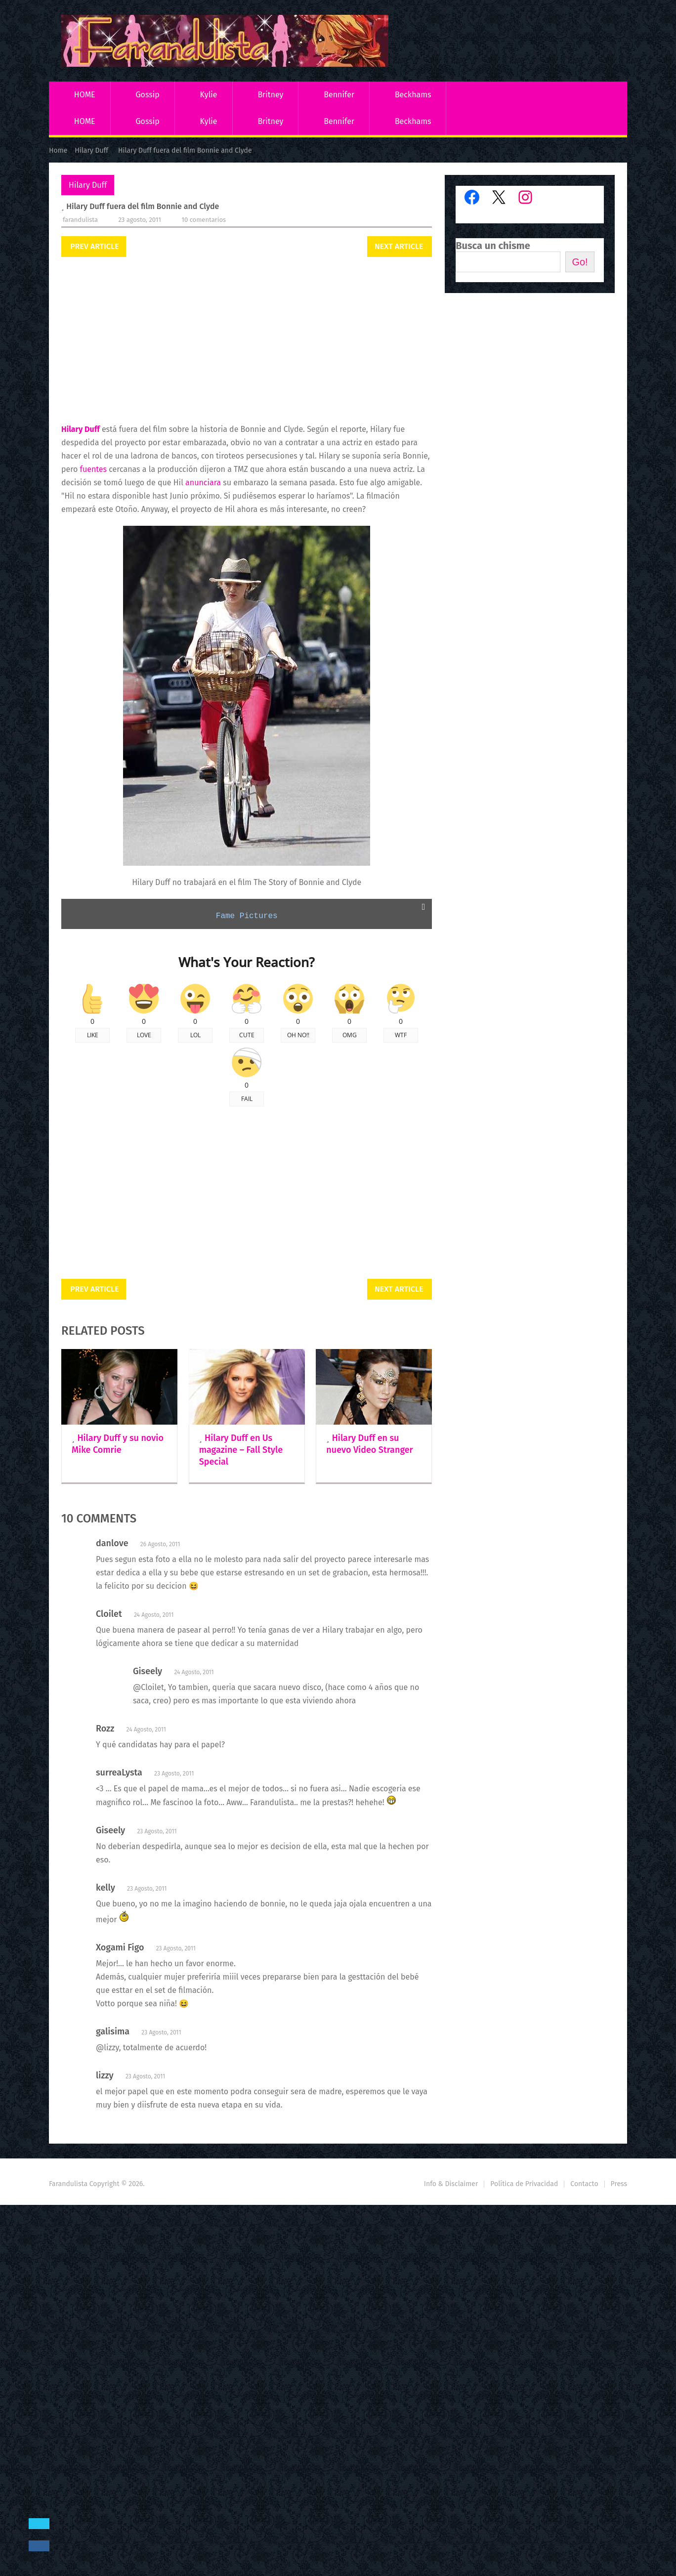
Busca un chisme (493, 246)
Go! (580, 261)
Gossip (147, 94)
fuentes (93, 469)
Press (619, 2184)
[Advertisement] (246, 341)
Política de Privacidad (524, 2184)
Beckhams (413, 94)
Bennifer (339, 94)
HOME (84, 94)
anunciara (203, 482)
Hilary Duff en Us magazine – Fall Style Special (241, 1450)
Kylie (208, 94)
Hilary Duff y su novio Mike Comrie (118, 1444)
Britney (270, 94)
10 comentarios (203, 219)
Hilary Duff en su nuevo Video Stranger (369, 1444)
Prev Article (94, 246)
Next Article (399, 246)
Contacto (584, 2184)
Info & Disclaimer (451, 2184)
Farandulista (80, 219)
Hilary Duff (88, 185)
